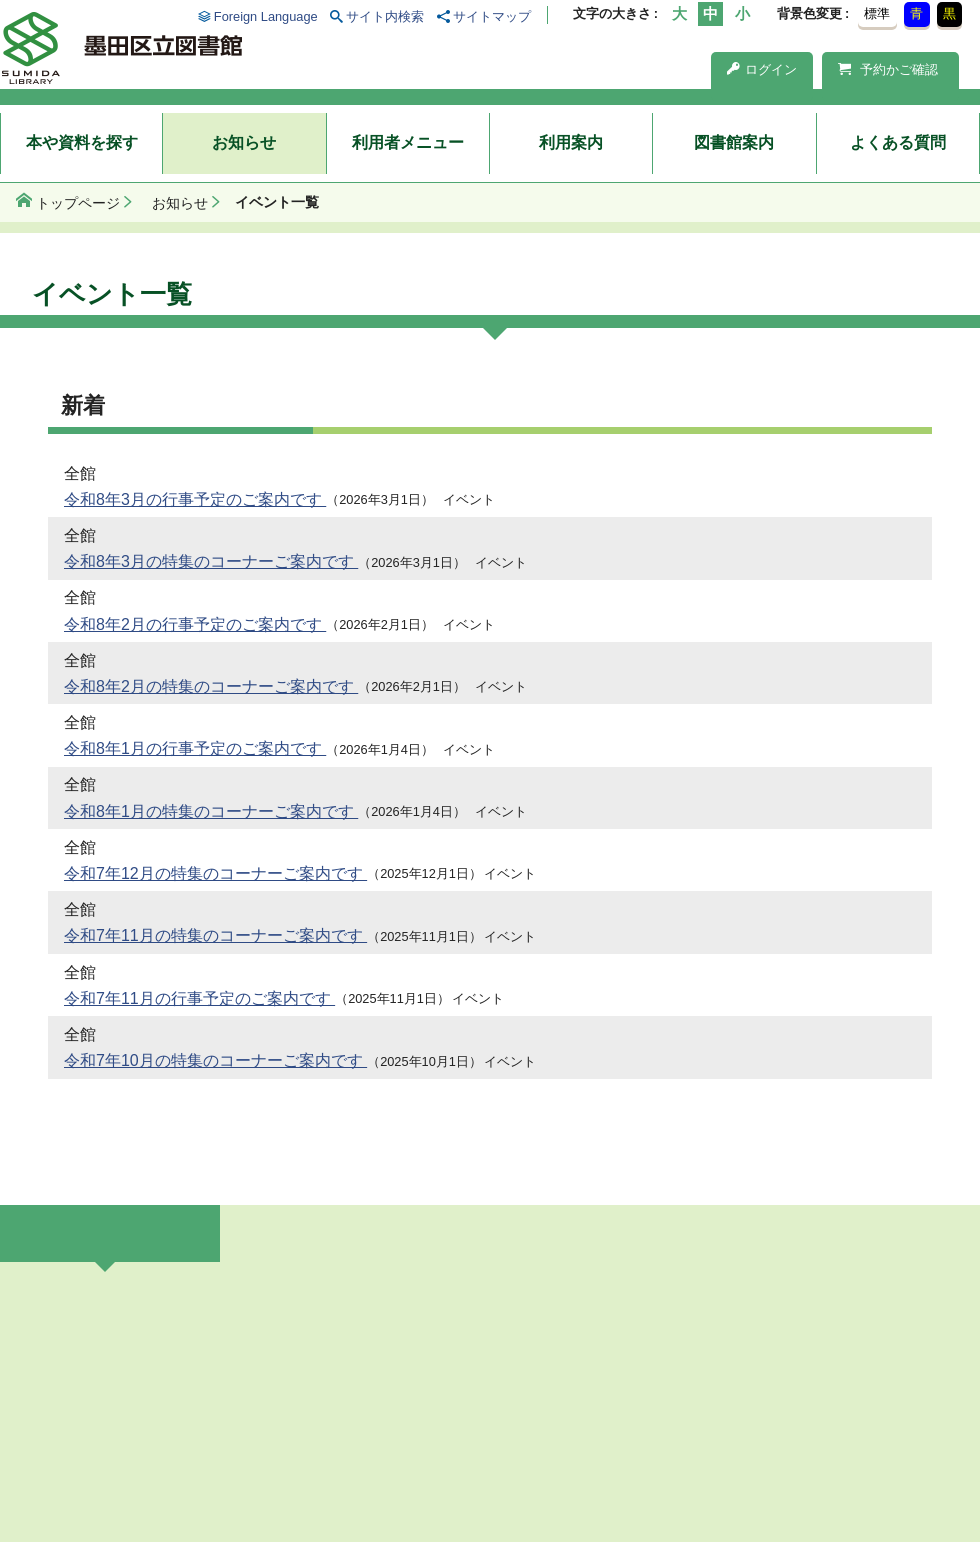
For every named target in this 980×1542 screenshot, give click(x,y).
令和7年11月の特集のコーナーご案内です (215, 935)
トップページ (78, 203)
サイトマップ (492, 16)
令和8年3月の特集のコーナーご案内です (211, 561)
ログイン (762, 69)
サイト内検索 (385, 16)
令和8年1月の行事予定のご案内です (195, 748)
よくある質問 (898, 142)
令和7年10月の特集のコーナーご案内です (215, 1060)
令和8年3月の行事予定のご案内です (195, 499)
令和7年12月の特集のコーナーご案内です (215, 873)
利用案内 (571, 142)
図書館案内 (734, 142)
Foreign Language (266, 16)
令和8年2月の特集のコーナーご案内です (211, 686)
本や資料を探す (82, 142)
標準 (877, 13)
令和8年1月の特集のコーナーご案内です (211, 811)
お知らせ (244, 142)
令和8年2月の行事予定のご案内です (195, 624)
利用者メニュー (408, 142)
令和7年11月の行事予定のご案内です (199, 998)
